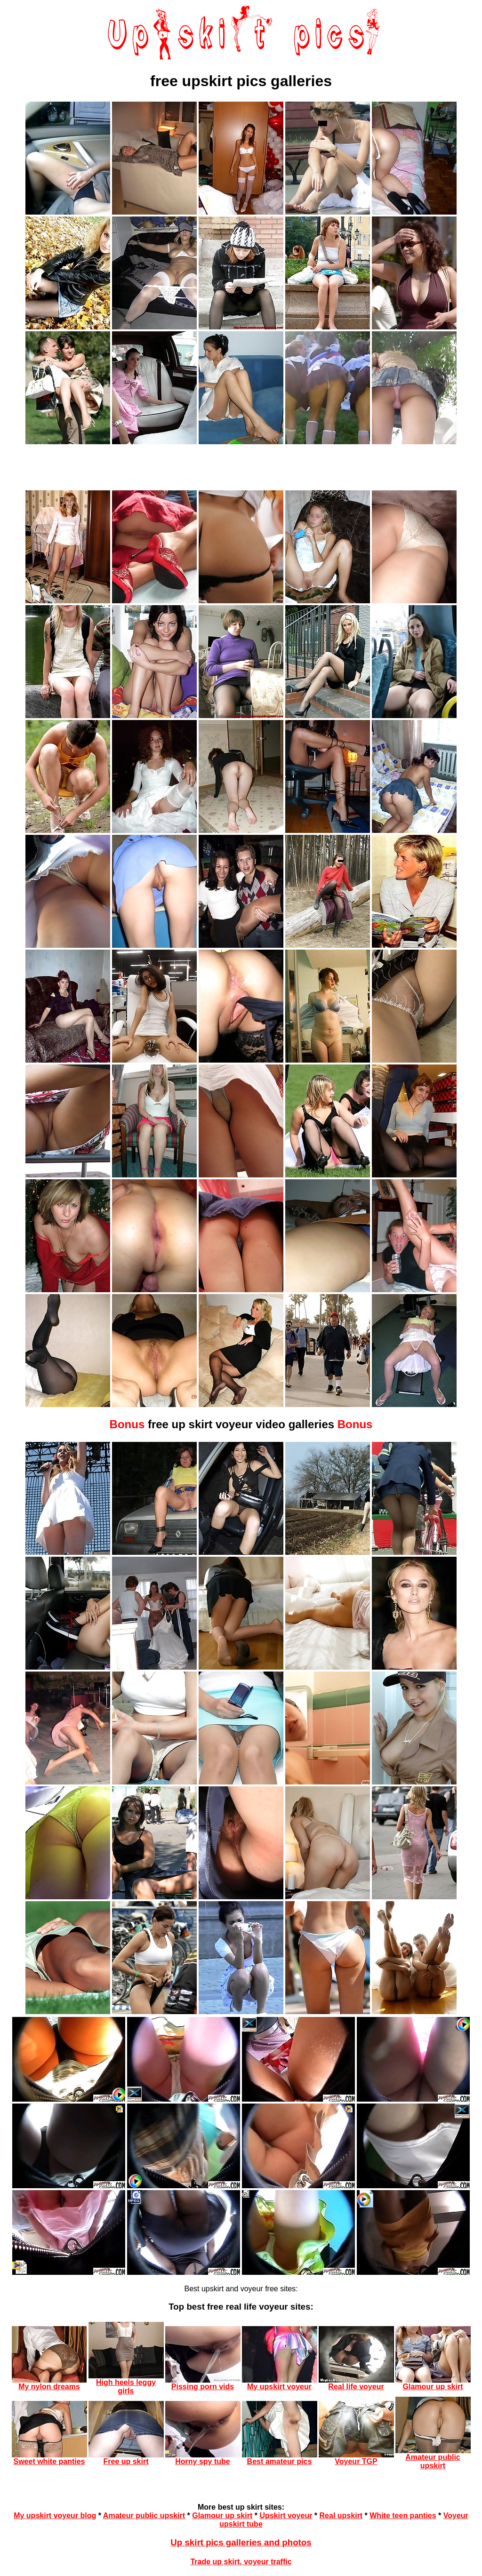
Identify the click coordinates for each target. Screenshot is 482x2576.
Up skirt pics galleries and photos (240, 2542)
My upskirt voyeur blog (55, 2516)
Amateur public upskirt (144, 2516)
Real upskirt (341, 2516)
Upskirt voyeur (285, 2516)
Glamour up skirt (222, 2516)
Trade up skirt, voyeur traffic (240, 2562)
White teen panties (403, 2516)
